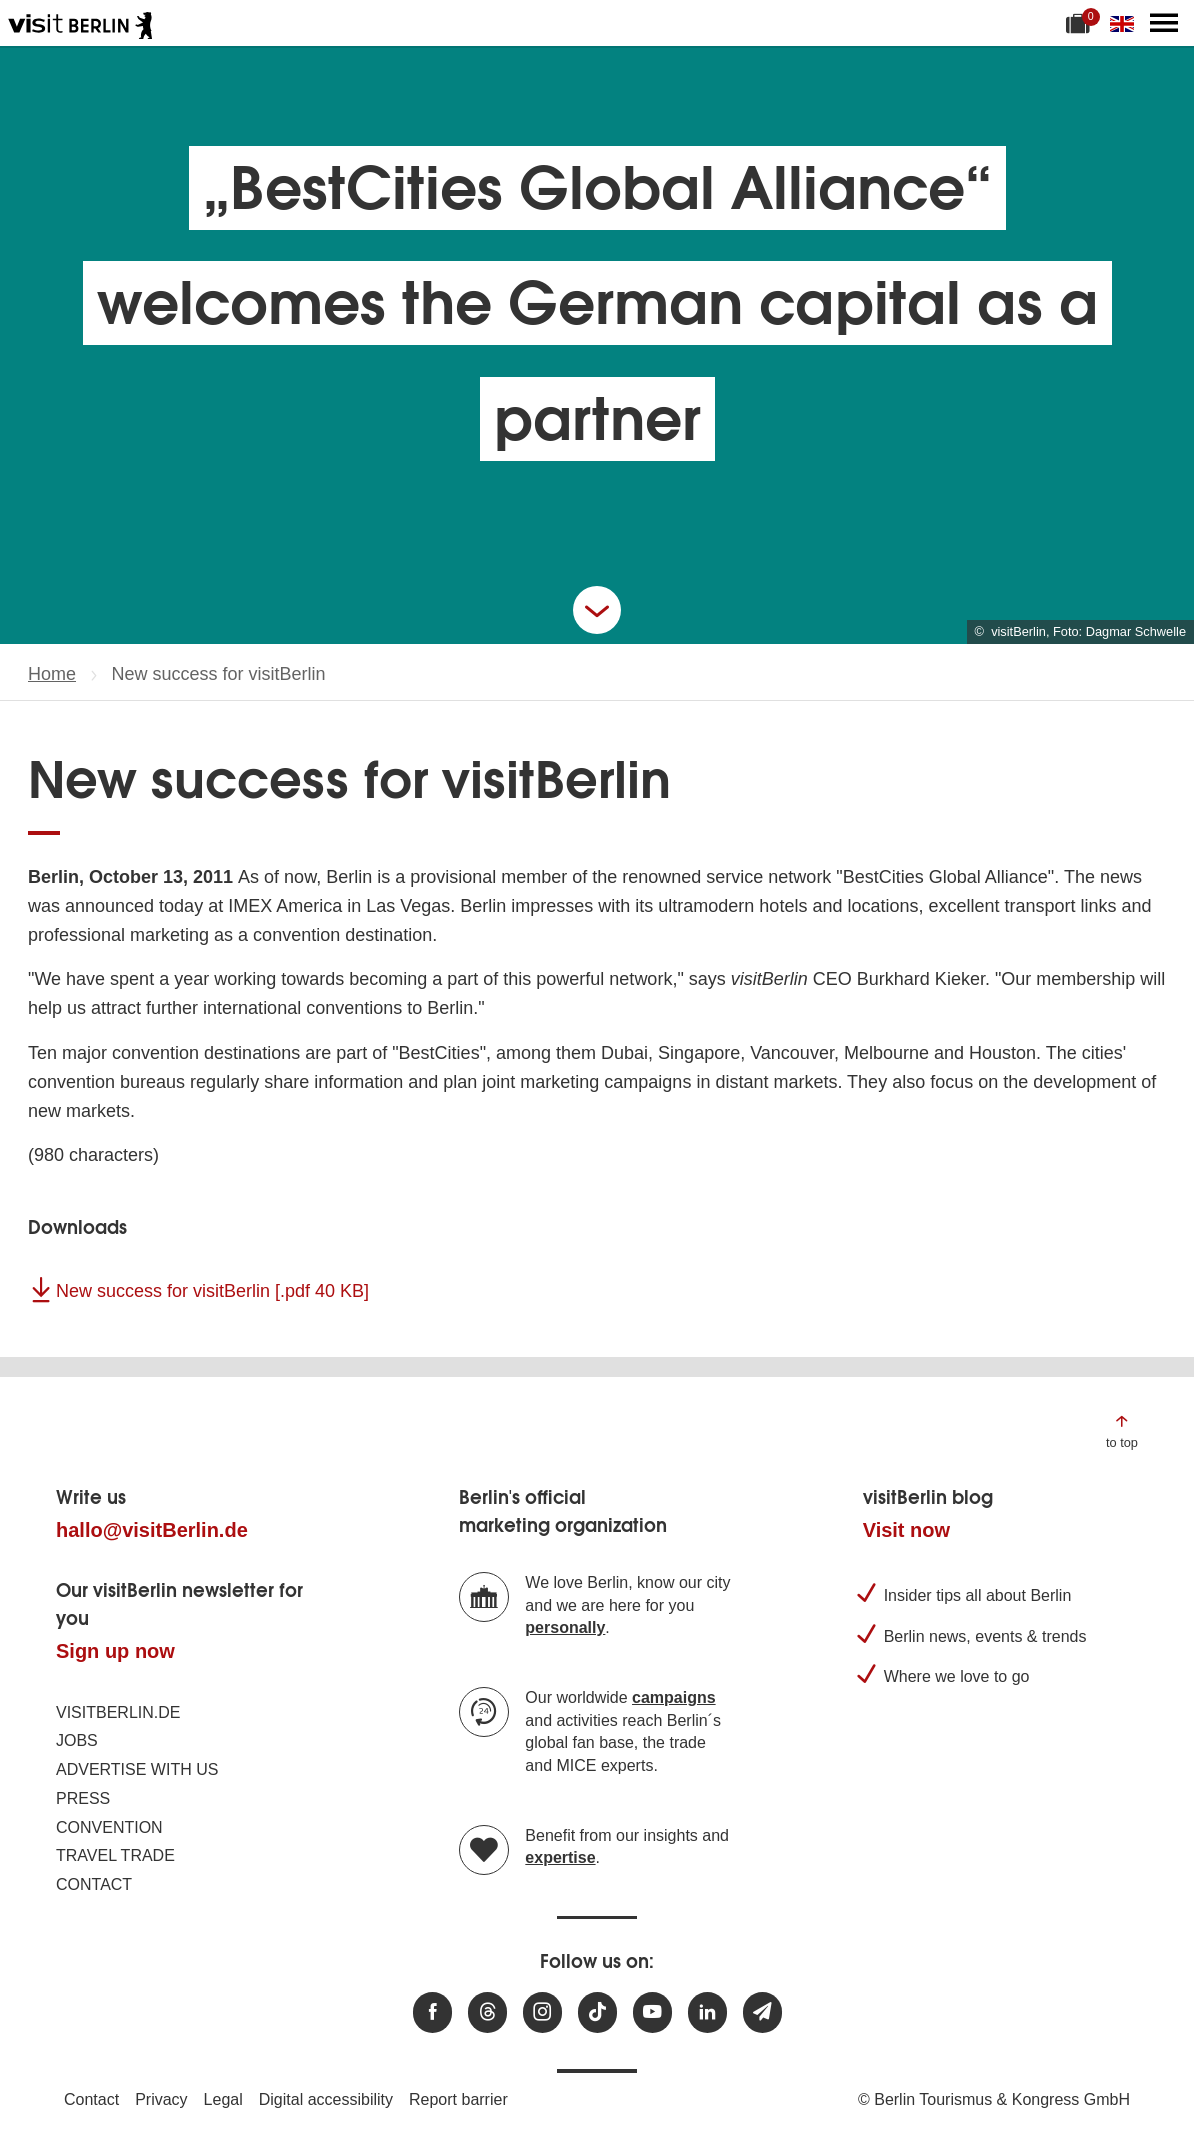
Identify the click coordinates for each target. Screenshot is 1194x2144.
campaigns (674, 1697)
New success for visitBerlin (212, 1291)
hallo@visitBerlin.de (152, 1530)
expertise (560, 1857)
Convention (109, 1827)
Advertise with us (137, 1769)
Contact (94, 1884)
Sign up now (115, 1651)
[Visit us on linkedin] (707, 2012)
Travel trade (115, 1855)
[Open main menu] (1164, 23)
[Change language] (1126, 23)
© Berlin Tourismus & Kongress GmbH (994, 2099)
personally (565, 1627)
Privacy (161, 2099)
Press (83, 1798)
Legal (223, 2099)
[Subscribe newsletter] (762, 2012)
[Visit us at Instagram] (542, 2012)
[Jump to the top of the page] (1122, 1430)
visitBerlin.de (118, 1712)
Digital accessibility (326, 2099)
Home (52, 674)
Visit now (906, 1530)
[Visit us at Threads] (487, 2012)
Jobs (77, 1740)
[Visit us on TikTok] (597, 2012)
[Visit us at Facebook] (432, 2012)
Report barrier (458, 2099)
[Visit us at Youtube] (652, 2012)
